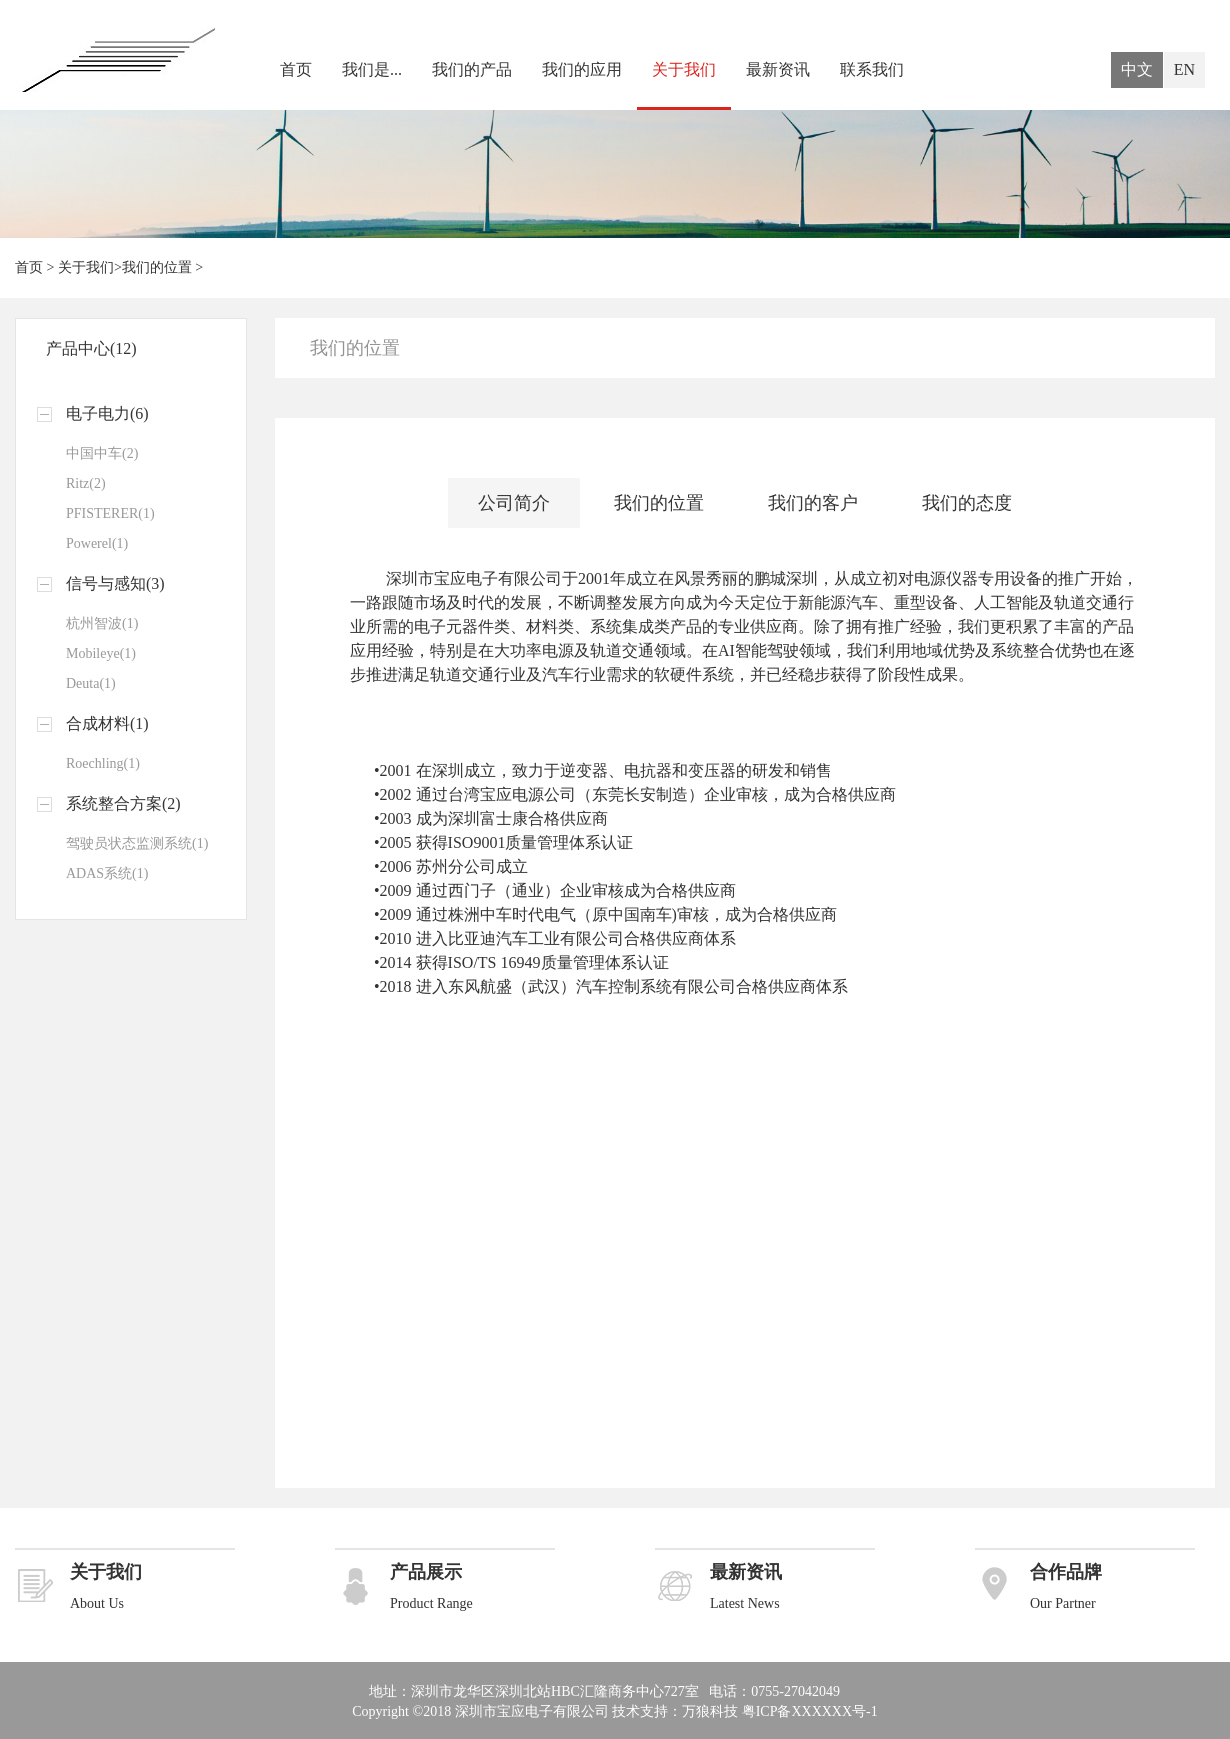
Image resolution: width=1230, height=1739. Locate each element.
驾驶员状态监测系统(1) (137, 843)
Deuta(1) (91, 683)
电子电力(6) (107, 413)
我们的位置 (157, 267)
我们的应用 (582, 69)
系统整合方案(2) (123, 803)
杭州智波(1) (102, 623)
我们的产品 (472, 69)
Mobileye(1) (101, 653)
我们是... (372, 69)
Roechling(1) (103, 763)
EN (1184, 69)
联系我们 (872, 69)
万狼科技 (710, 1711)
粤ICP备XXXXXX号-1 (810, 1711)
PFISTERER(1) (110, 513)
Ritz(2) (86, 483)
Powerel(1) (97, 543)
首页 (296, 69)
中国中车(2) (102, 453)
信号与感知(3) (115, 583)
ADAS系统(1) (107, 873)
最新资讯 (778, 69)
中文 (1137, 69)
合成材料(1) (107, 723)
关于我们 (684, 69)
